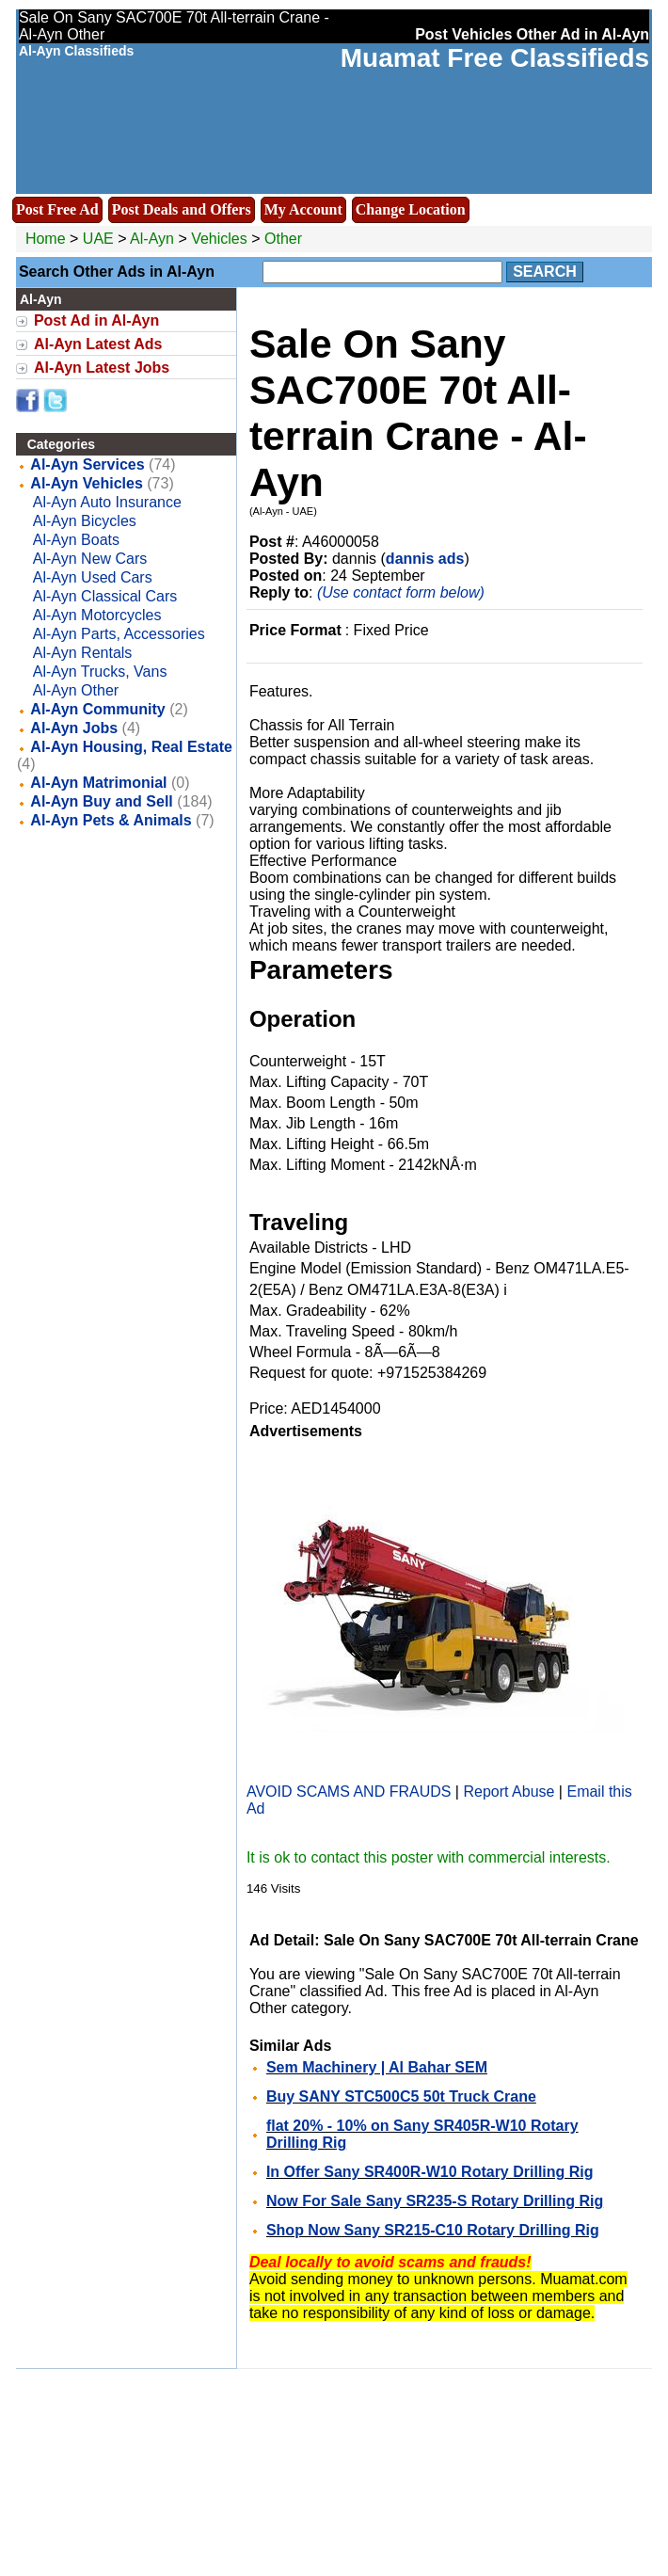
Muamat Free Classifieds (495, 57)
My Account (303, 209)
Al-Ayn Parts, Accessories (119, 634)
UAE (98, 239)
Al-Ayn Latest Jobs (101, 368)
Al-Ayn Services (87, 464)
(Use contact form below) (401, 592)
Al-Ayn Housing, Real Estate (131, 747)
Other (283, 239)
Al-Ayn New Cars (90, 559)
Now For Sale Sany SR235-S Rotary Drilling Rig (434, 2201)
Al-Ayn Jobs (74, 728)
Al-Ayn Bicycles (84, 521)
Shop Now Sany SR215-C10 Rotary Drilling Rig (432, 2230)
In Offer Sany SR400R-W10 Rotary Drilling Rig (430, 2172)
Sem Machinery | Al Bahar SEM (376, 2067)
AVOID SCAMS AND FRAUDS (349, 1792)
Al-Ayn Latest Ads (98, 344)
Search (545, 272)
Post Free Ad (57, 209)
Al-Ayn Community (97, 709)
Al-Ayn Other (76, 690)
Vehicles (219, 239)
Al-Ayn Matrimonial (98, 783)
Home (45, 239)
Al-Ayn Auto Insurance (107, 502)
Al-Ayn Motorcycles (97, 615)
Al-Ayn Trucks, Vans (100, 672)
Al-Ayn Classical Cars (105, 596)
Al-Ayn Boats (76, 540)
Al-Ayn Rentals (83, 653)
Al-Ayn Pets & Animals (110, 820)
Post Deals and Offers (181, 209)
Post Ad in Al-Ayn (96, 320)
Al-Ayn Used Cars (92, 577)
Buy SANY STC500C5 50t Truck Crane (401, 2096)
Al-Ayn (154, 239)
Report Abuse (508, 1792)
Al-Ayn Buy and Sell (101, 801)
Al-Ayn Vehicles (86, 483)
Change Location (411, 209)
